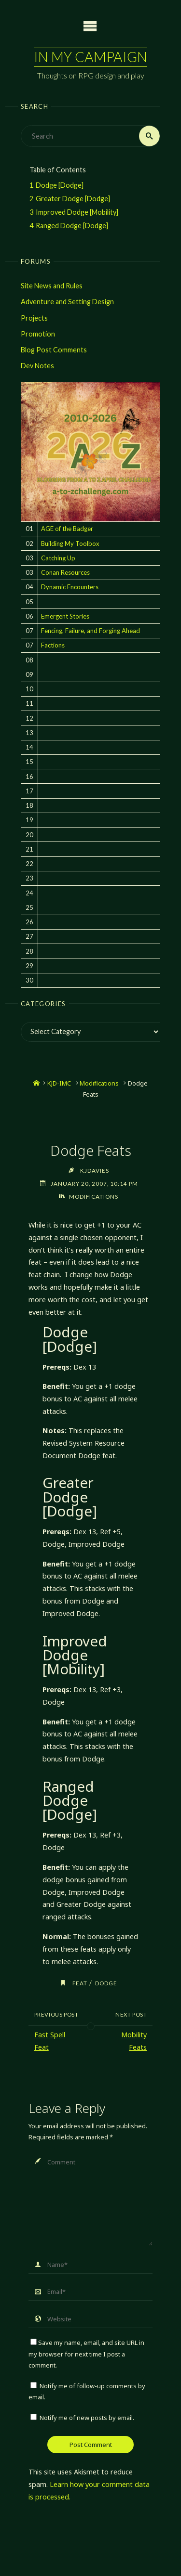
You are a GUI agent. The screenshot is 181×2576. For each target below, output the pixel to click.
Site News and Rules (52, 286)
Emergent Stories (65, 616)
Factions (53, 645)
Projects (34, 318)
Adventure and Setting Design (67, 302)
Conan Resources (65, 572)
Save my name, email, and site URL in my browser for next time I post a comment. (86, 2353)
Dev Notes (37, 366)
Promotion (38, 334)
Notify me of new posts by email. (87, 2417)
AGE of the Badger (67, 528)
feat (79, 1983)
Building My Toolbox (70, 543)
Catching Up (58, 558)
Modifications (99, 1083)
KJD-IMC (59, 1083)
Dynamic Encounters (69, 587)
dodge (106, 1983)
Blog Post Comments (54, 350)
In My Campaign (90, 57)
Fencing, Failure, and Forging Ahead (90, 630)
